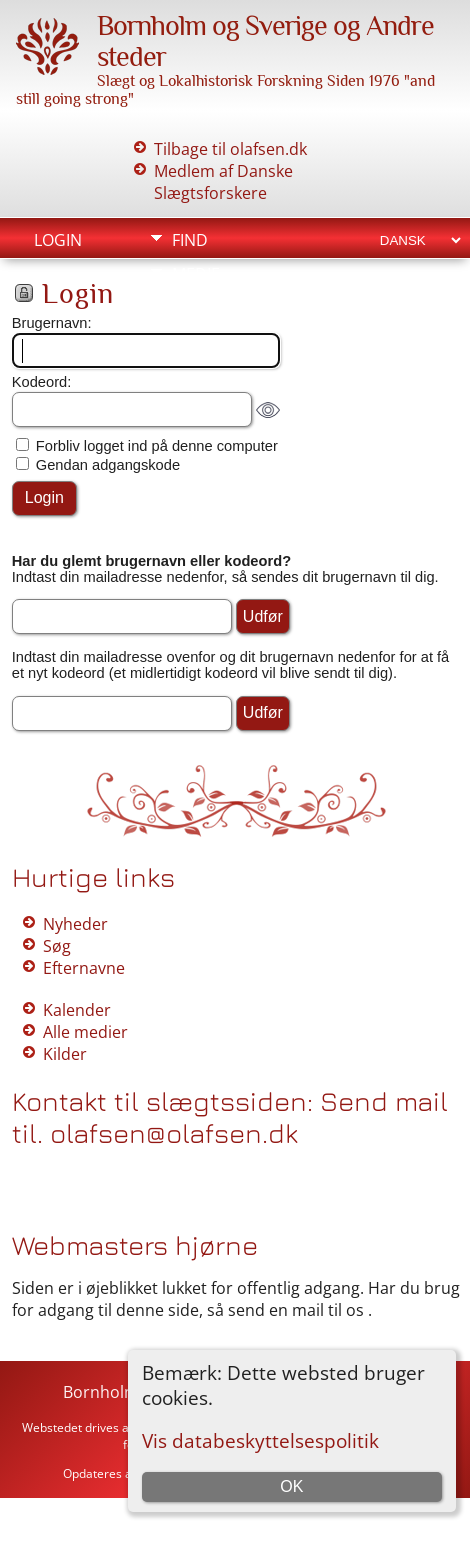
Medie (196, 274)
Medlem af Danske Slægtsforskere (223, 182)
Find (190, 240)
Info (190, 308)
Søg (57, 946)
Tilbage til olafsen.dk (230, 149)
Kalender (77, 1010)
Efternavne (84, 968)
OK (291, 1486)
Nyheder (75, 924)
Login (58, 240)
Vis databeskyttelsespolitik (260, 1440)
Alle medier (85, 1032)
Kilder (65, 1054)
